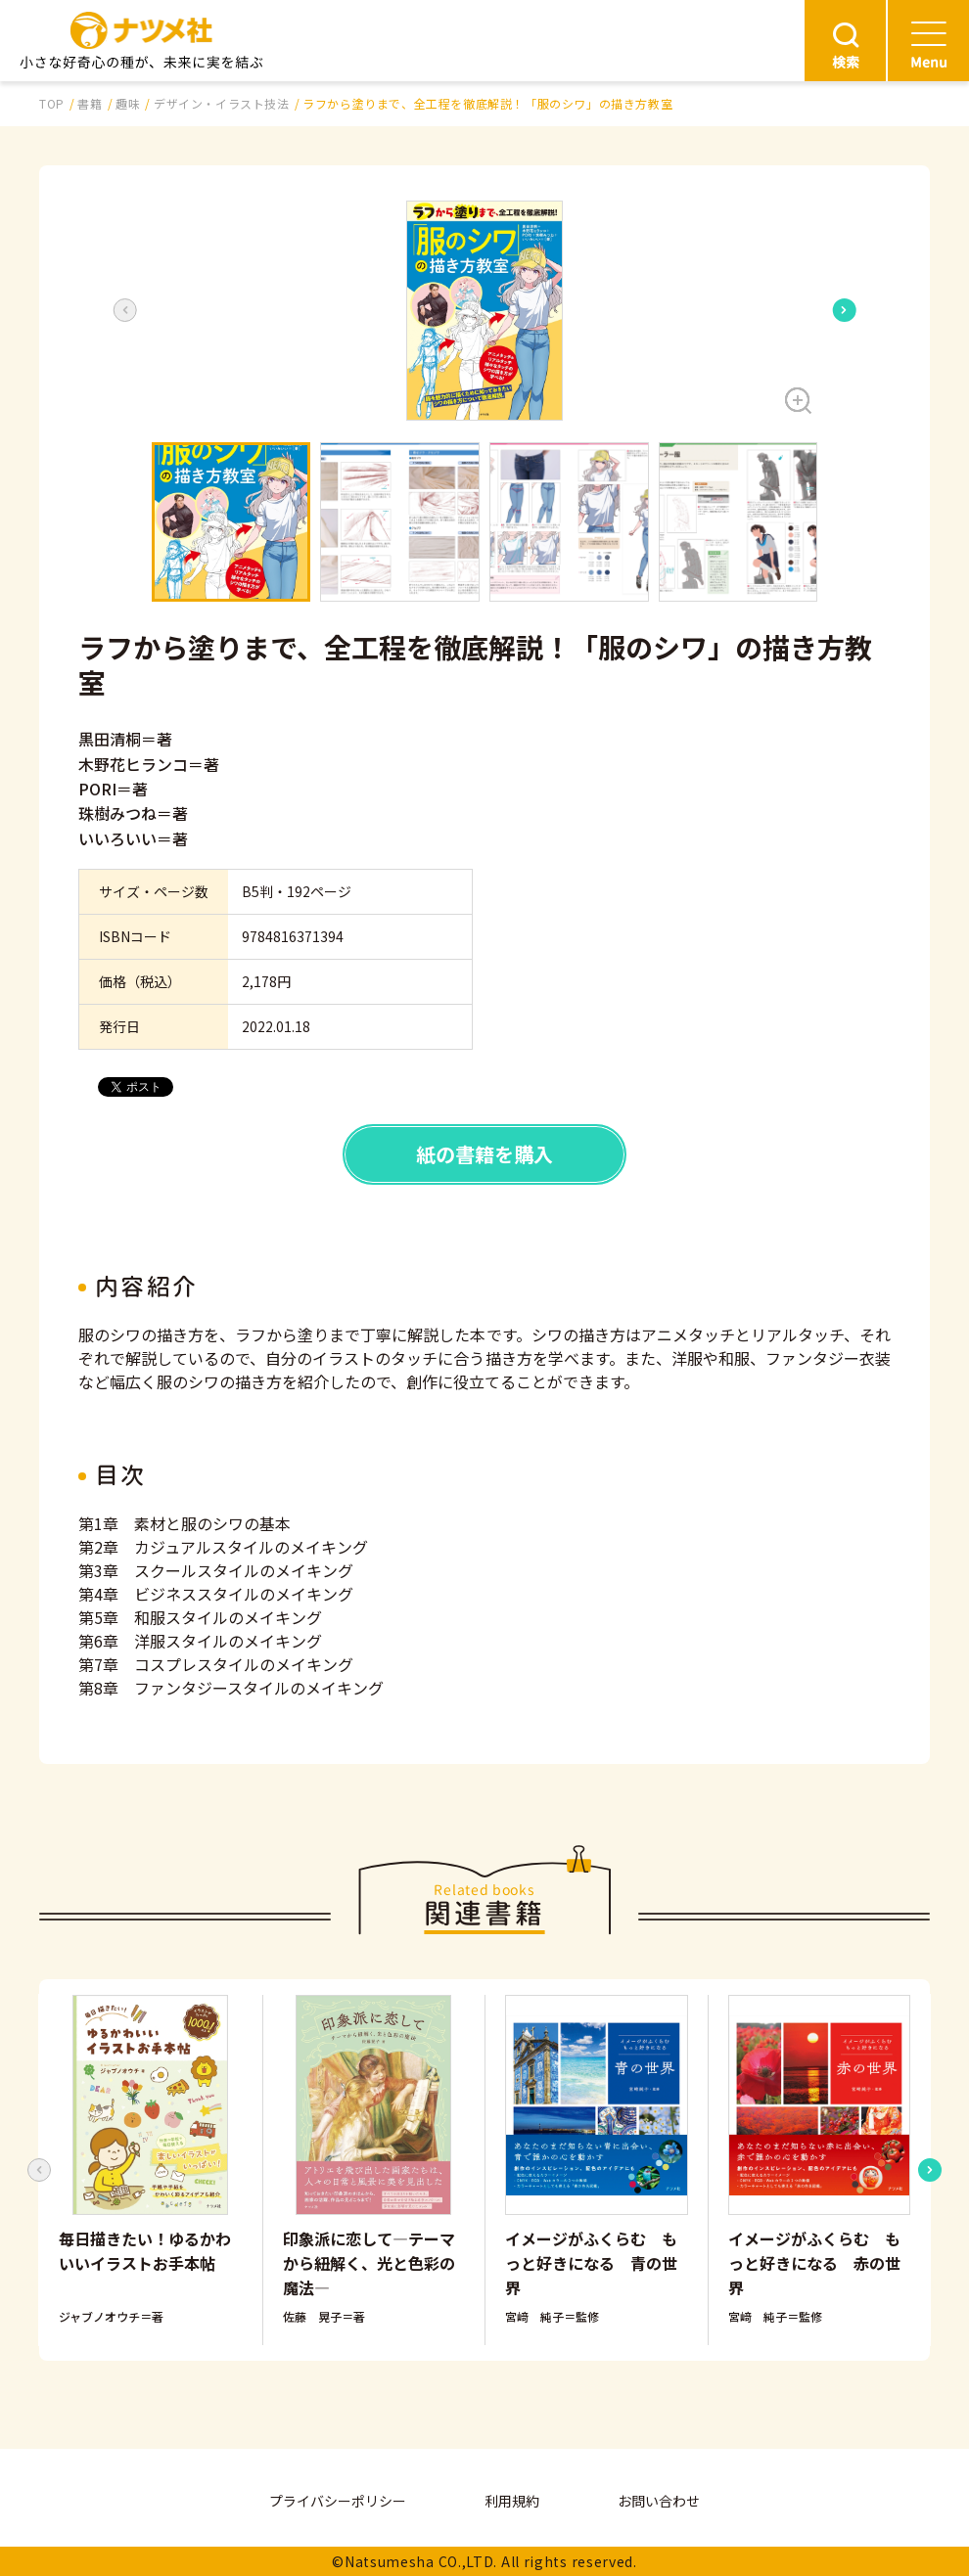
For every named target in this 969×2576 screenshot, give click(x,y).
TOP (52, 103)
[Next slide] (843, 310)
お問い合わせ (659, 2500)
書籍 (89, 103)
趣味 (127, 103)
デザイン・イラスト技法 (222, 103)
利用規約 (511, 2500)
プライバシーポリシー (337, 2500)
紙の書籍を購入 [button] (484, 1154)
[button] (485, 311)
